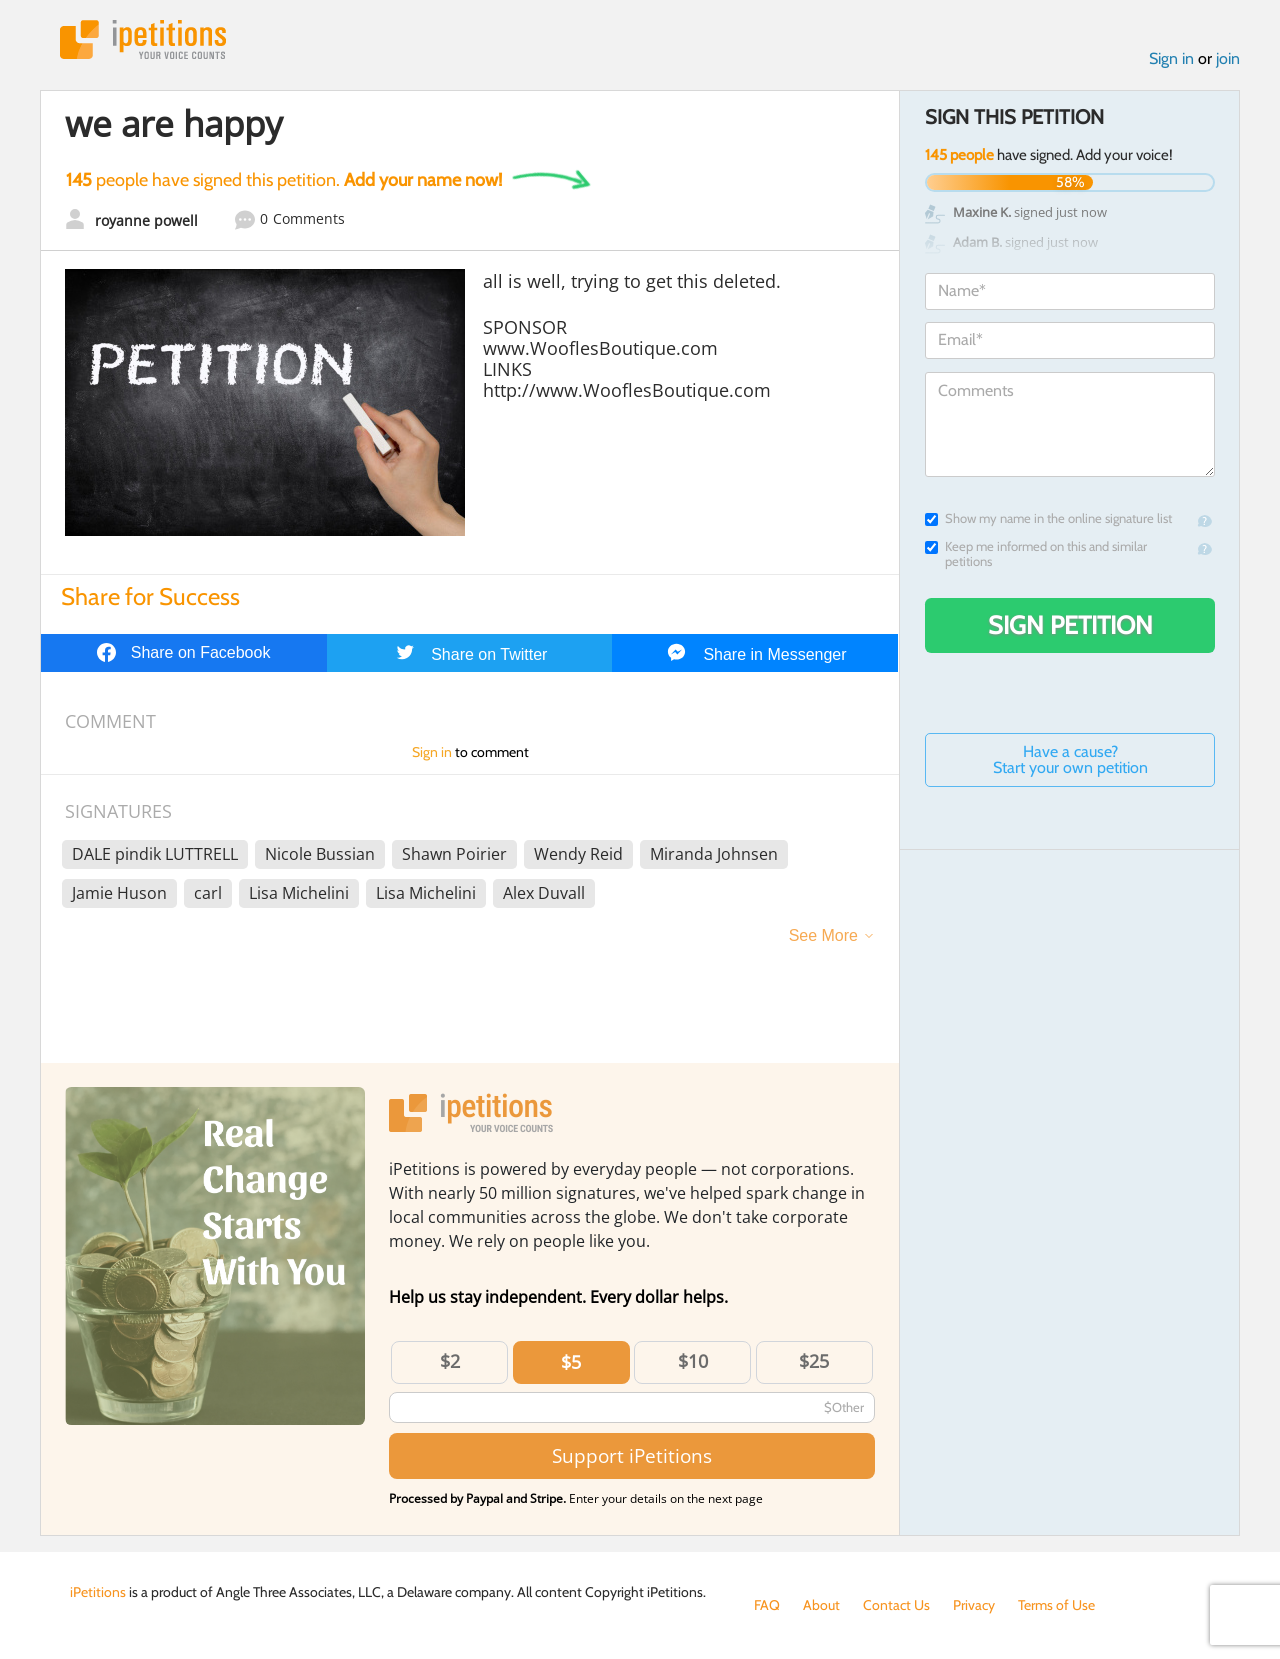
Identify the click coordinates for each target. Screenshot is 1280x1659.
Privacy (974, 1605)
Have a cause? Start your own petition (1070, 759)
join (1228, 58)
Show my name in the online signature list (1048, 518)
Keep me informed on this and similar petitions (1036, 554)
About (821, 1605)
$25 (814, 1361)
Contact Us (896, 1605)
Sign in (1171, 58)
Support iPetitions (632, 1455)
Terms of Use (1056, 1605)
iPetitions (143, 39)
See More (823, 935)
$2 (450, 1361)
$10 (693, 1361)
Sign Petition (1070, 625)
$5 (571, 1362)
